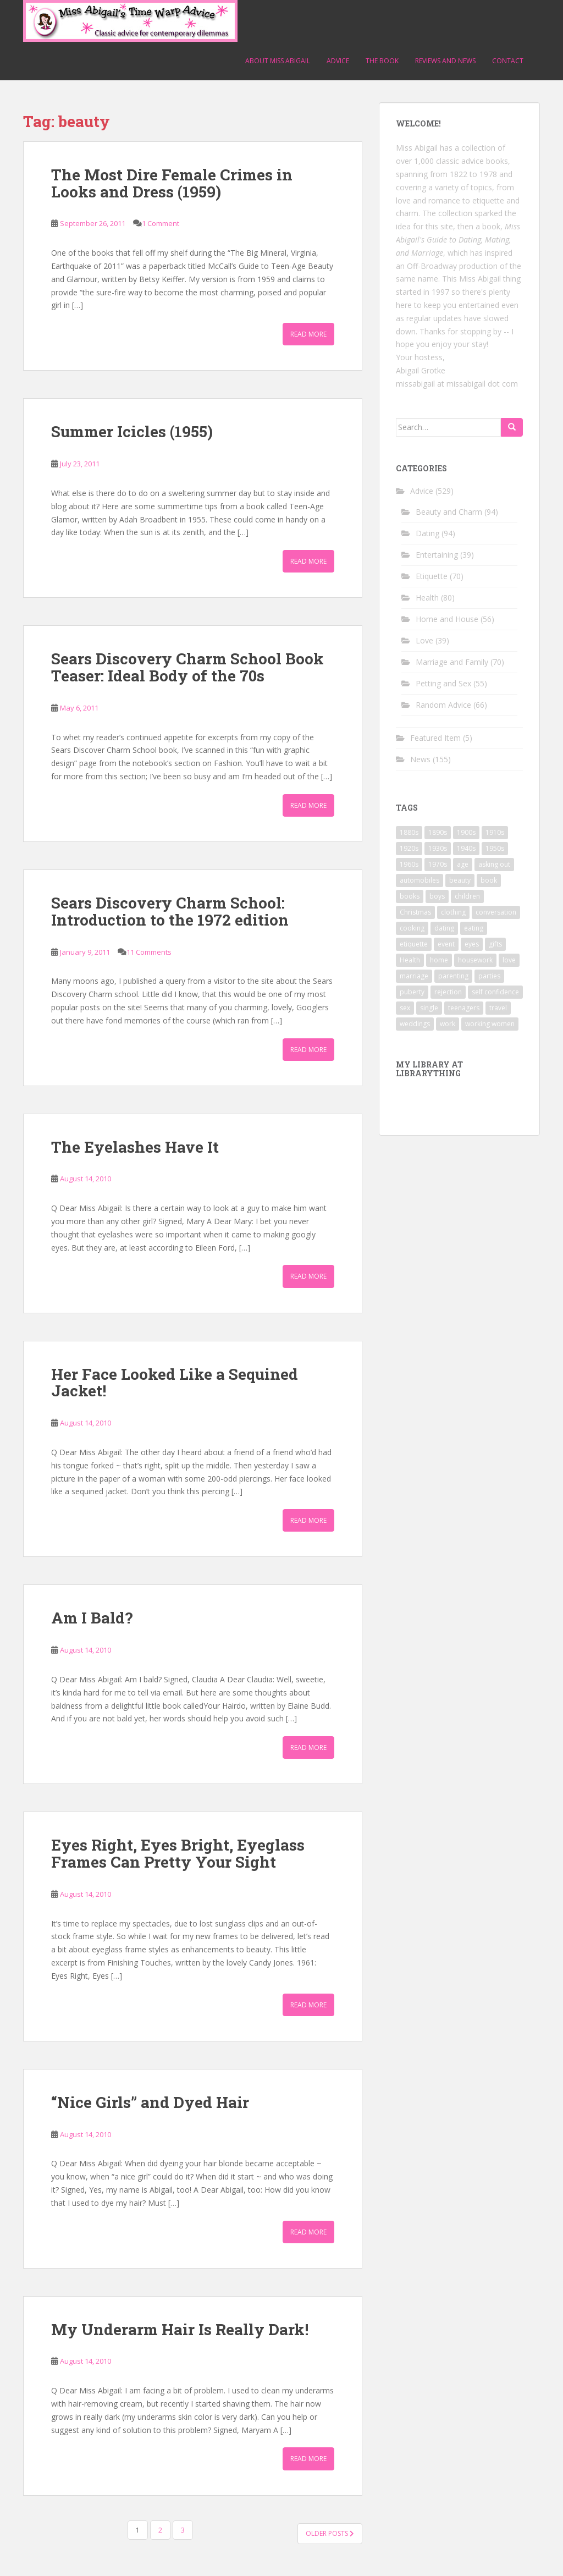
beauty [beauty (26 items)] (460, 880)
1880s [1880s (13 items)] (409, 832)
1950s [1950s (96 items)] (494, 848)
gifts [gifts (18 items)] (495, 944)
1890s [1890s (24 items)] (437, 832)
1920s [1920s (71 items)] (409, 848)
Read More (308, 334)
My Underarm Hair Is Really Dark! (179, 2329)
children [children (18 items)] (467, 896)
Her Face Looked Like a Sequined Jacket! (174, 1382)
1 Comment (160, 223)
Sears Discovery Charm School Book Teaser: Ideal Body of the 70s (187, 667)
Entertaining (437, 554)
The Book (382, 60)
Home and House (447, 619)
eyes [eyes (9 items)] (472, 944)
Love (424, 640)
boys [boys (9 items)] (437, 896)
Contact (507, 60)
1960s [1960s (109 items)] (409, 864)
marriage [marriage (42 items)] (414, 976)
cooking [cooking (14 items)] (412, 928)
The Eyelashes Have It (135, 1147)
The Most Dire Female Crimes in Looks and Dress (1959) (171, 183)
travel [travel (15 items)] (498, 1007)
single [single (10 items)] (429, 1007)
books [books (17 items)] (410, 896)
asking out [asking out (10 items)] (494, 864)
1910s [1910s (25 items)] (494, 832)
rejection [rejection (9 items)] (448, 992)
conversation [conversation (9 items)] (496, 912)
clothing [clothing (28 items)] (453, 912)
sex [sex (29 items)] (405, 1007)
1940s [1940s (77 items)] (466, 848)
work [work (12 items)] (447, 1023)
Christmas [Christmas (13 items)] (415, 912)
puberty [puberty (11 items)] (412, 992)
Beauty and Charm (449, 512)
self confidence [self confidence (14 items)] (495, 992)
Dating (427, 533)
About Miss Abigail (277, 60)
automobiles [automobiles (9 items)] (419, 880)
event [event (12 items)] (446, 944)
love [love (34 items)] (509, 960)
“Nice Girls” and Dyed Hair (150, 2102)
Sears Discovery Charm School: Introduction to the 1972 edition (170, 911)
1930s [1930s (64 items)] (437, 848)
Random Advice (443, 705)
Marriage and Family (452, 662)
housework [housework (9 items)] (475, 960)
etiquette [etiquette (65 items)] (414, 944)
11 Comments (149, 952)
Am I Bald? (92, 1618)
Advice (338, 60)
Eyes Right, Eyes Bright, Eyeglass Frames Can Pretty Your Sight (178, 1853)
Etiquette (432, 576)
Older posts (330, 2533)
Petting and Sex (443, 683)
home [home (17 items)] (439, 960)
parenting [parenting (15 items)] (453, 976)
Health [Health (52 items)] (410, 960)
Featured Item (435, 738)
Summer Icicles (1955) (132, 431)
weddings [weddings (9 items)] (415, 1023)
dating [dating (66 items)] (444, 928)
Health (427, 597)
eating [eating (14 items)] (473, 928)
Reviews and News (445, 60)
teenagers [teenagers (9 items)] (463, 1007)
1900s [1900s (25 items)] (466, 832)
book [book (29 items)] (489, 880)
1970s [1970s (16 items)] (437, 864)
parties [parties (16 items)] (489, 976)
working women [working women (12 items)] (490, 1023)
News (420, 759)
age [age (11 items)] (462, 864)
